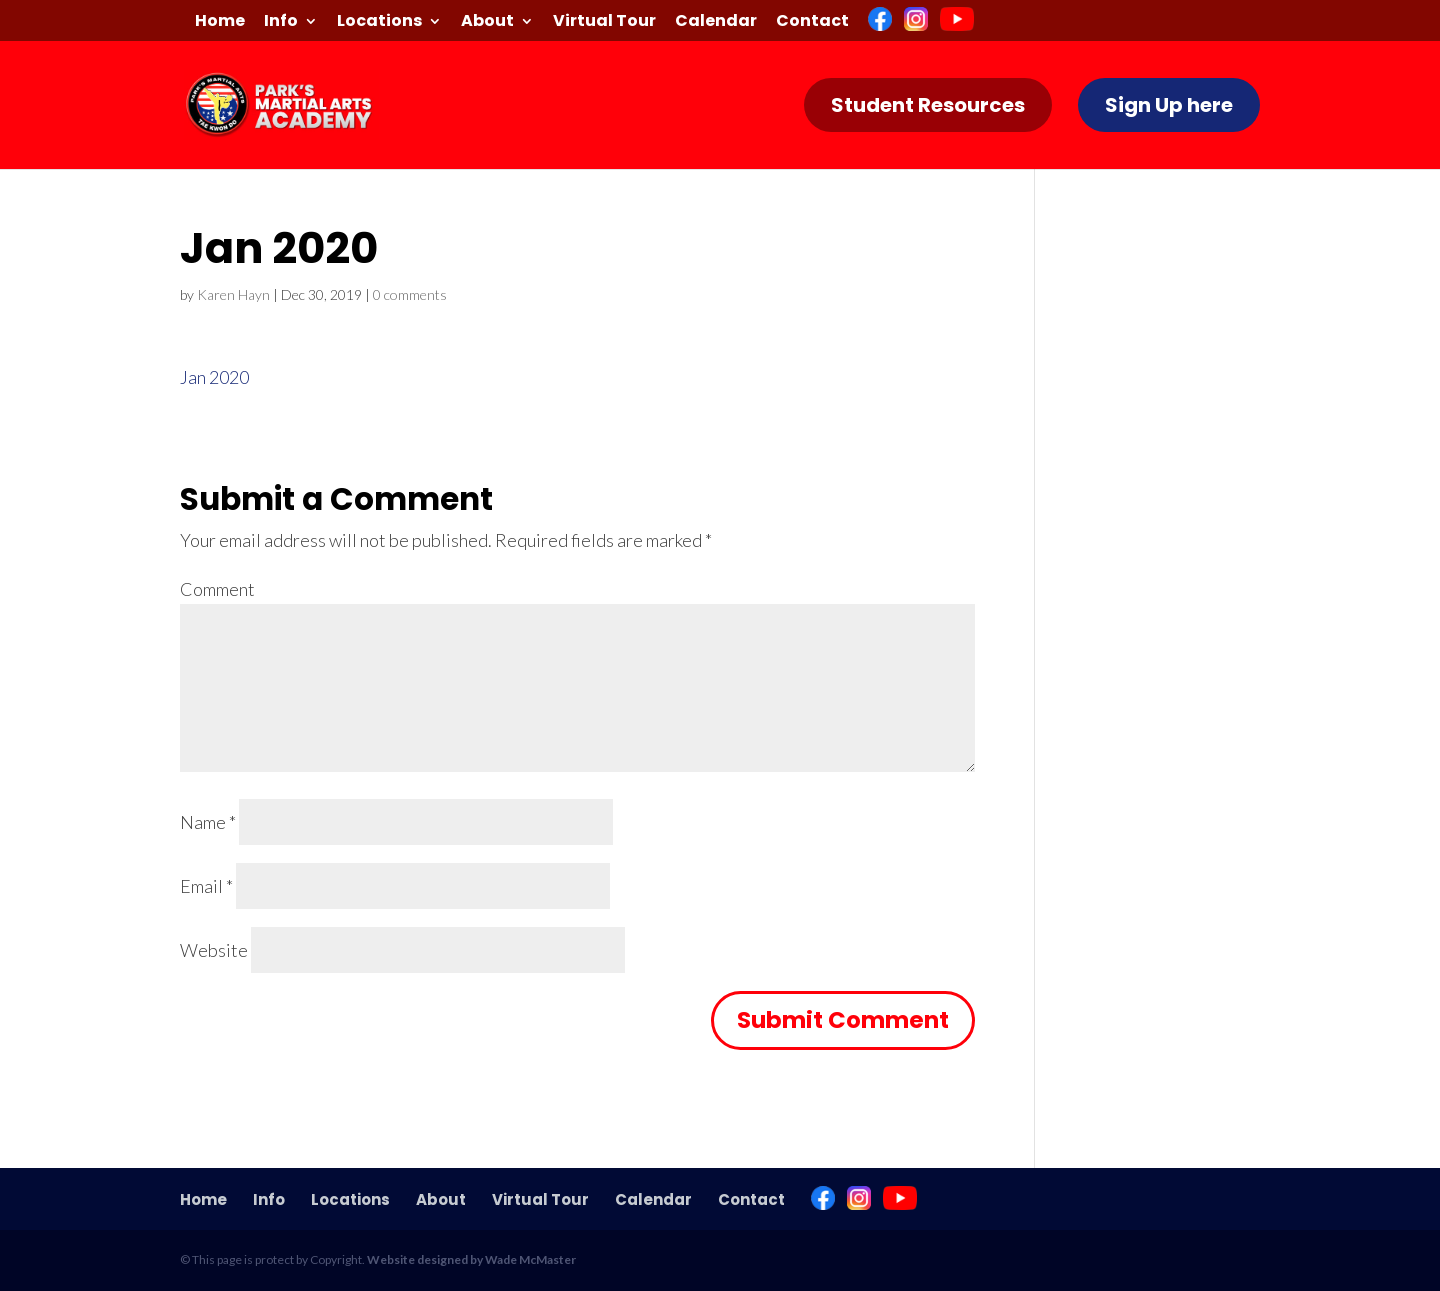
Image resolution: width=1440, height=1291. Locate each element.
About (487, 22)
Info (281, 22)
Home (220, 22)
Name (208, 822)
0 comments (410, 294)
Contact (812, 22)
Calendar (716, 22)
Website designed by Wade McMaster (471, 1259)
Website (214, 950)
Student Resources (928, 105)
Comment (217, 589)
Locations (379, 22)
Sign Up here (1169, 105)
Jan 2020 (214, 377)
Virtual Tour (604, 22)
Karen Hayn (233, 294)
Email (206, 886)
